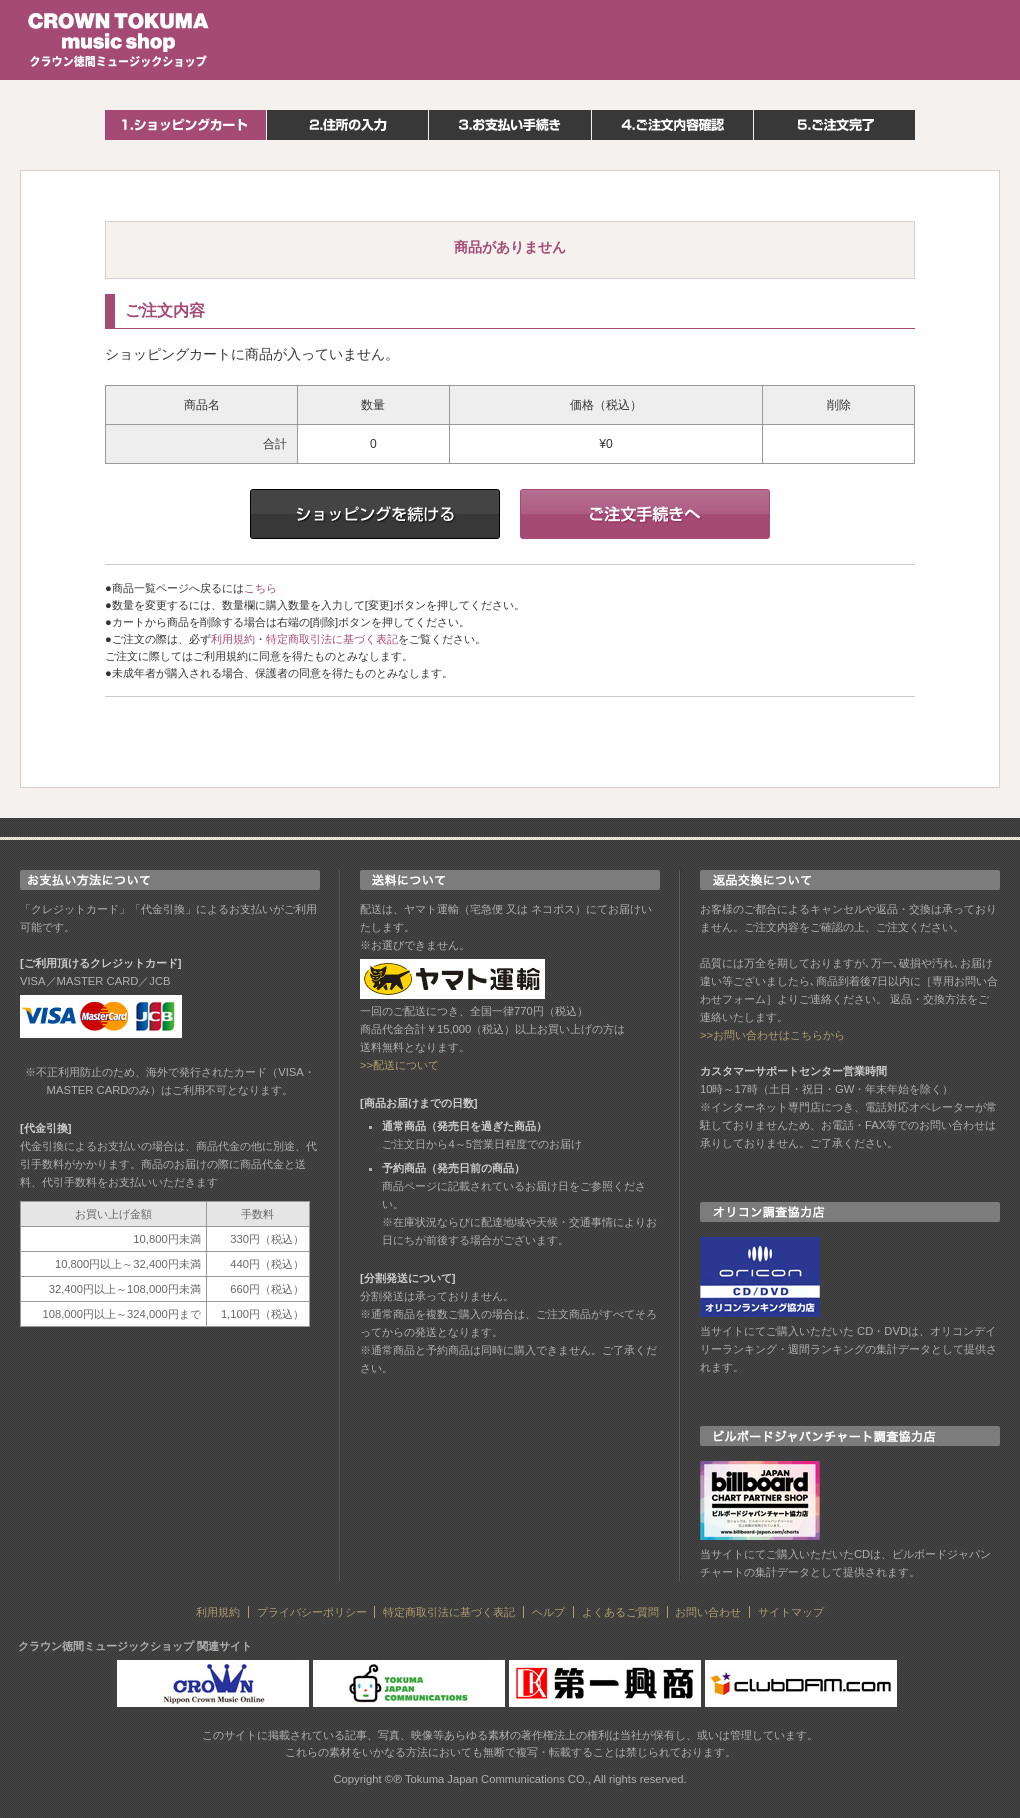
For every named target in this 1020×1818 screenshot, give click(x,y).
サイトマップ (791, 1612)
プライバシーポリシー (312, 1612)
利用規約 (233, 639)
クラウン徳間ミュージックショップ (119, 40)
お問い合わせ (708, 1612)
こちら (260, 588)
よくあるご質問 (620, 1612)
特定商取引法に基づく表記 (332, 639)
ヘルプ (548, 1612)
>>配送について (399, 1065)
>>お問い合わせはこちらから (772, 1035)
